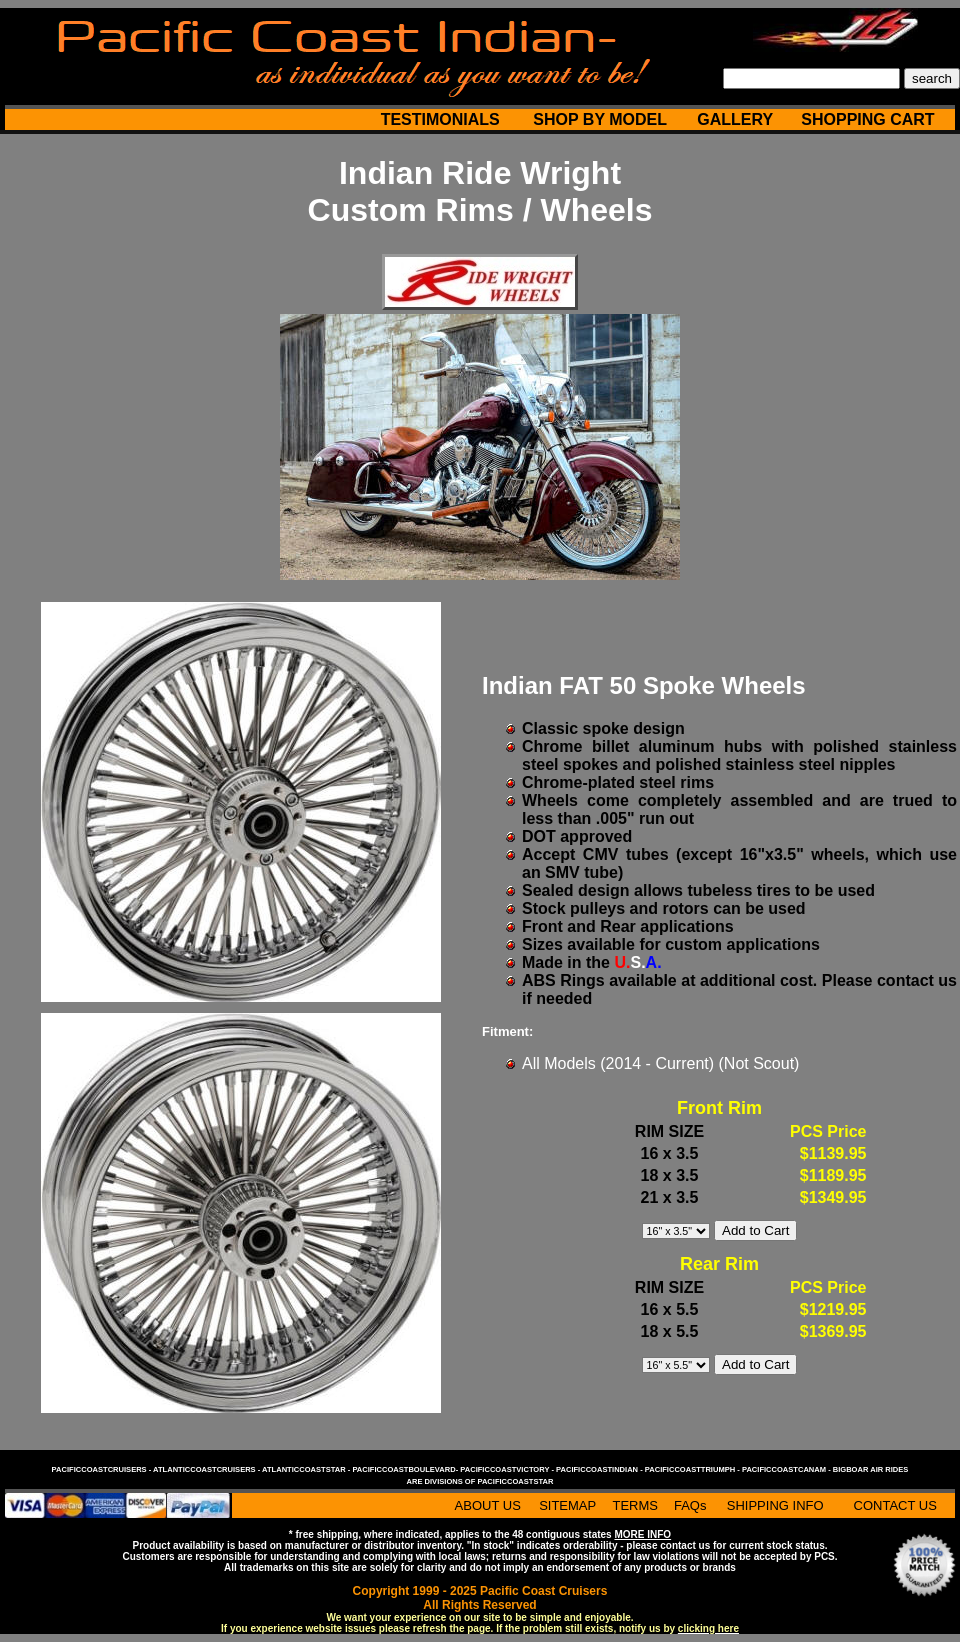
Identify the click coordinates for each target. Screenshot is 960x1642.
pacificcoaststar (515, 1481)
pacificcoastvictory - (508, 1469)
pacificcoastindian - (600, 1469)
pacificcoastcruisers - (102, 1469)
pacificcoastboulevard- (406, 1469)
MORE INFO (642, 1534)
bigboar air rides (871, 1469)
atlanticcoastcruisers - (207, 1469)
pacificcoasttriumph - (693, 1469)
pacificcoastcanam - (787, 1469)
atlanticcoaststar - (307, 1469)
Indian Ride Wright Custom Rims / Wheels (480, 191)
